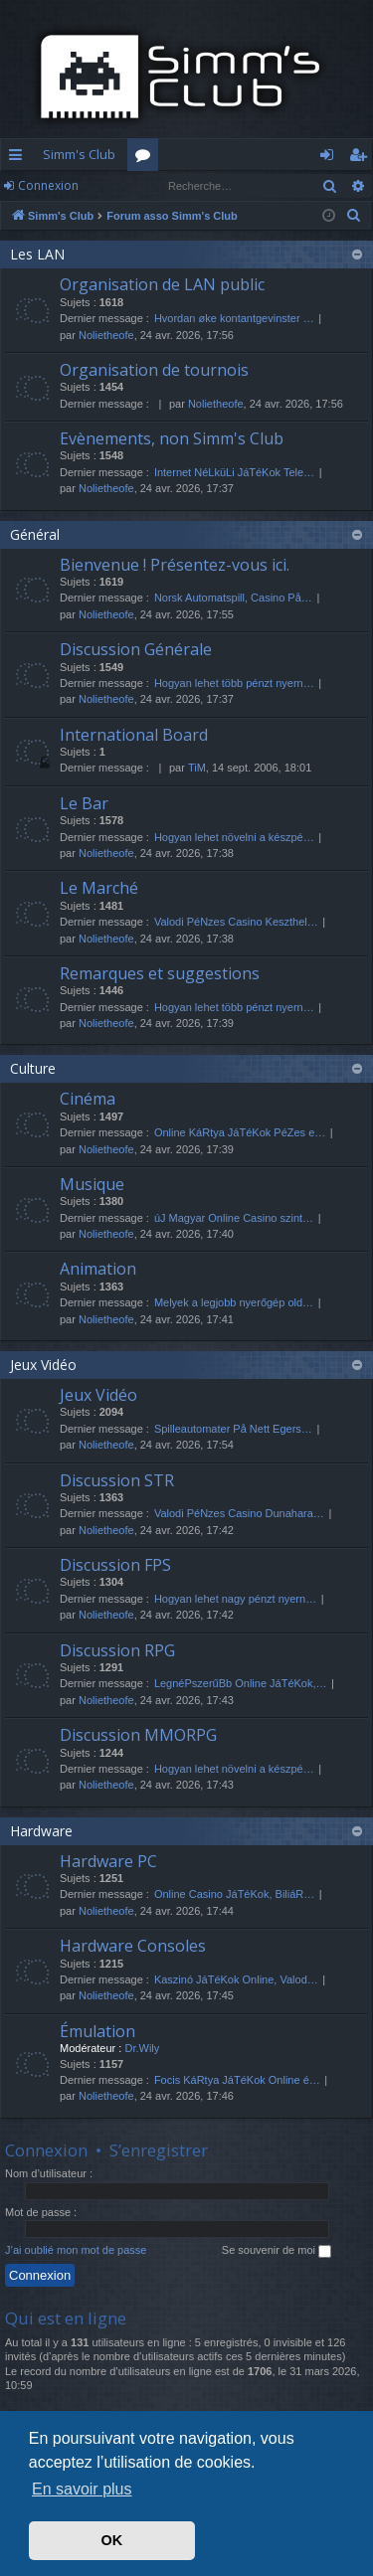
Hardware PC (108, 1861)
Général (35, 534)
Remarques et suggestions (160, 973)
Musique (92, 1184)
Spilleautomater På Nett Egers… (233, 1429)
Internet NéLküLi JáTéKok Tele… (234, 472)
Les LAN (37, 254)
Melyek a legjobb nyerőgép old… (233, 1302)
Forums (146, 158)
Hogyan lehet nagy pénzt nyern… (235, 1599)
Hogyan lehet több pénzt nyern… (234, 683)
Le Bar (84, 803)
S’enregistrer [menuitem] (361, 158)
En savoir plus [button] (82, 2489)
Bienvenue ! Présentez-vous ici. (174, 565)
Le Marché (99, 888)
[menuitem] (354, 216)
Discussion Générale (136, 649)
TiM (197, 767)
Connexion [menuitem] (330, 158)
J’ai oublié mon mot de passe (75, 2250)
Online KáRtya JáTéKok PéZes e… (239, 1132)
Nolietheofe (106, 335)
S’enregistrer (158, 2150)
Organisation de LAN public (162, 284)
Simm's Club (79, 154)
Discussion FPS (115, 1565)
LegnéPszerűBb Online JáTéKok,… (240, 1683)
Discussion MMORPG (138, 1735)
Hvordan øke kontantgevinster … (234, 318)
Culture (33, 1068)
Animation (98, 1269)
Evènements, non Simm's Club (171, 438)
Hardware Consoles (133, 1946)
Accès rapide (19, 158)
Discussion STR (117, 1480)
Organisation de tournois (154, 370)
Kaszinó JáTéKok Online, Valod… (236, 1979)
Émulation (97, 2031)
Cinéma (87, 1099)
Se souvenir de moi (276, 2251)
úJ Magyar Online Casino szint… (233, 1218)
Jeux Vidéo (43, 1364)
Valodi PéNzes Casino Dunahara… (239, 1513)
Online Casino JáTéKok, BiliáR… (234, 1894)
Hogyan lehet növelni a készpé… (234, 837)
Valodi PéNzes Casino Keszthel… (236, 922)
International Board (134, 735)
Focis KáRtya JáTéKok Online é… (237, 2080)
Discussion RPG (117, 1650)
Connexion (48, 185)
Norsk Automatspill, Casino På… (233, 597)
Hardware (41, 1830)
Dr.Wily (141, 2048)
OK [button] (112, 2540)
